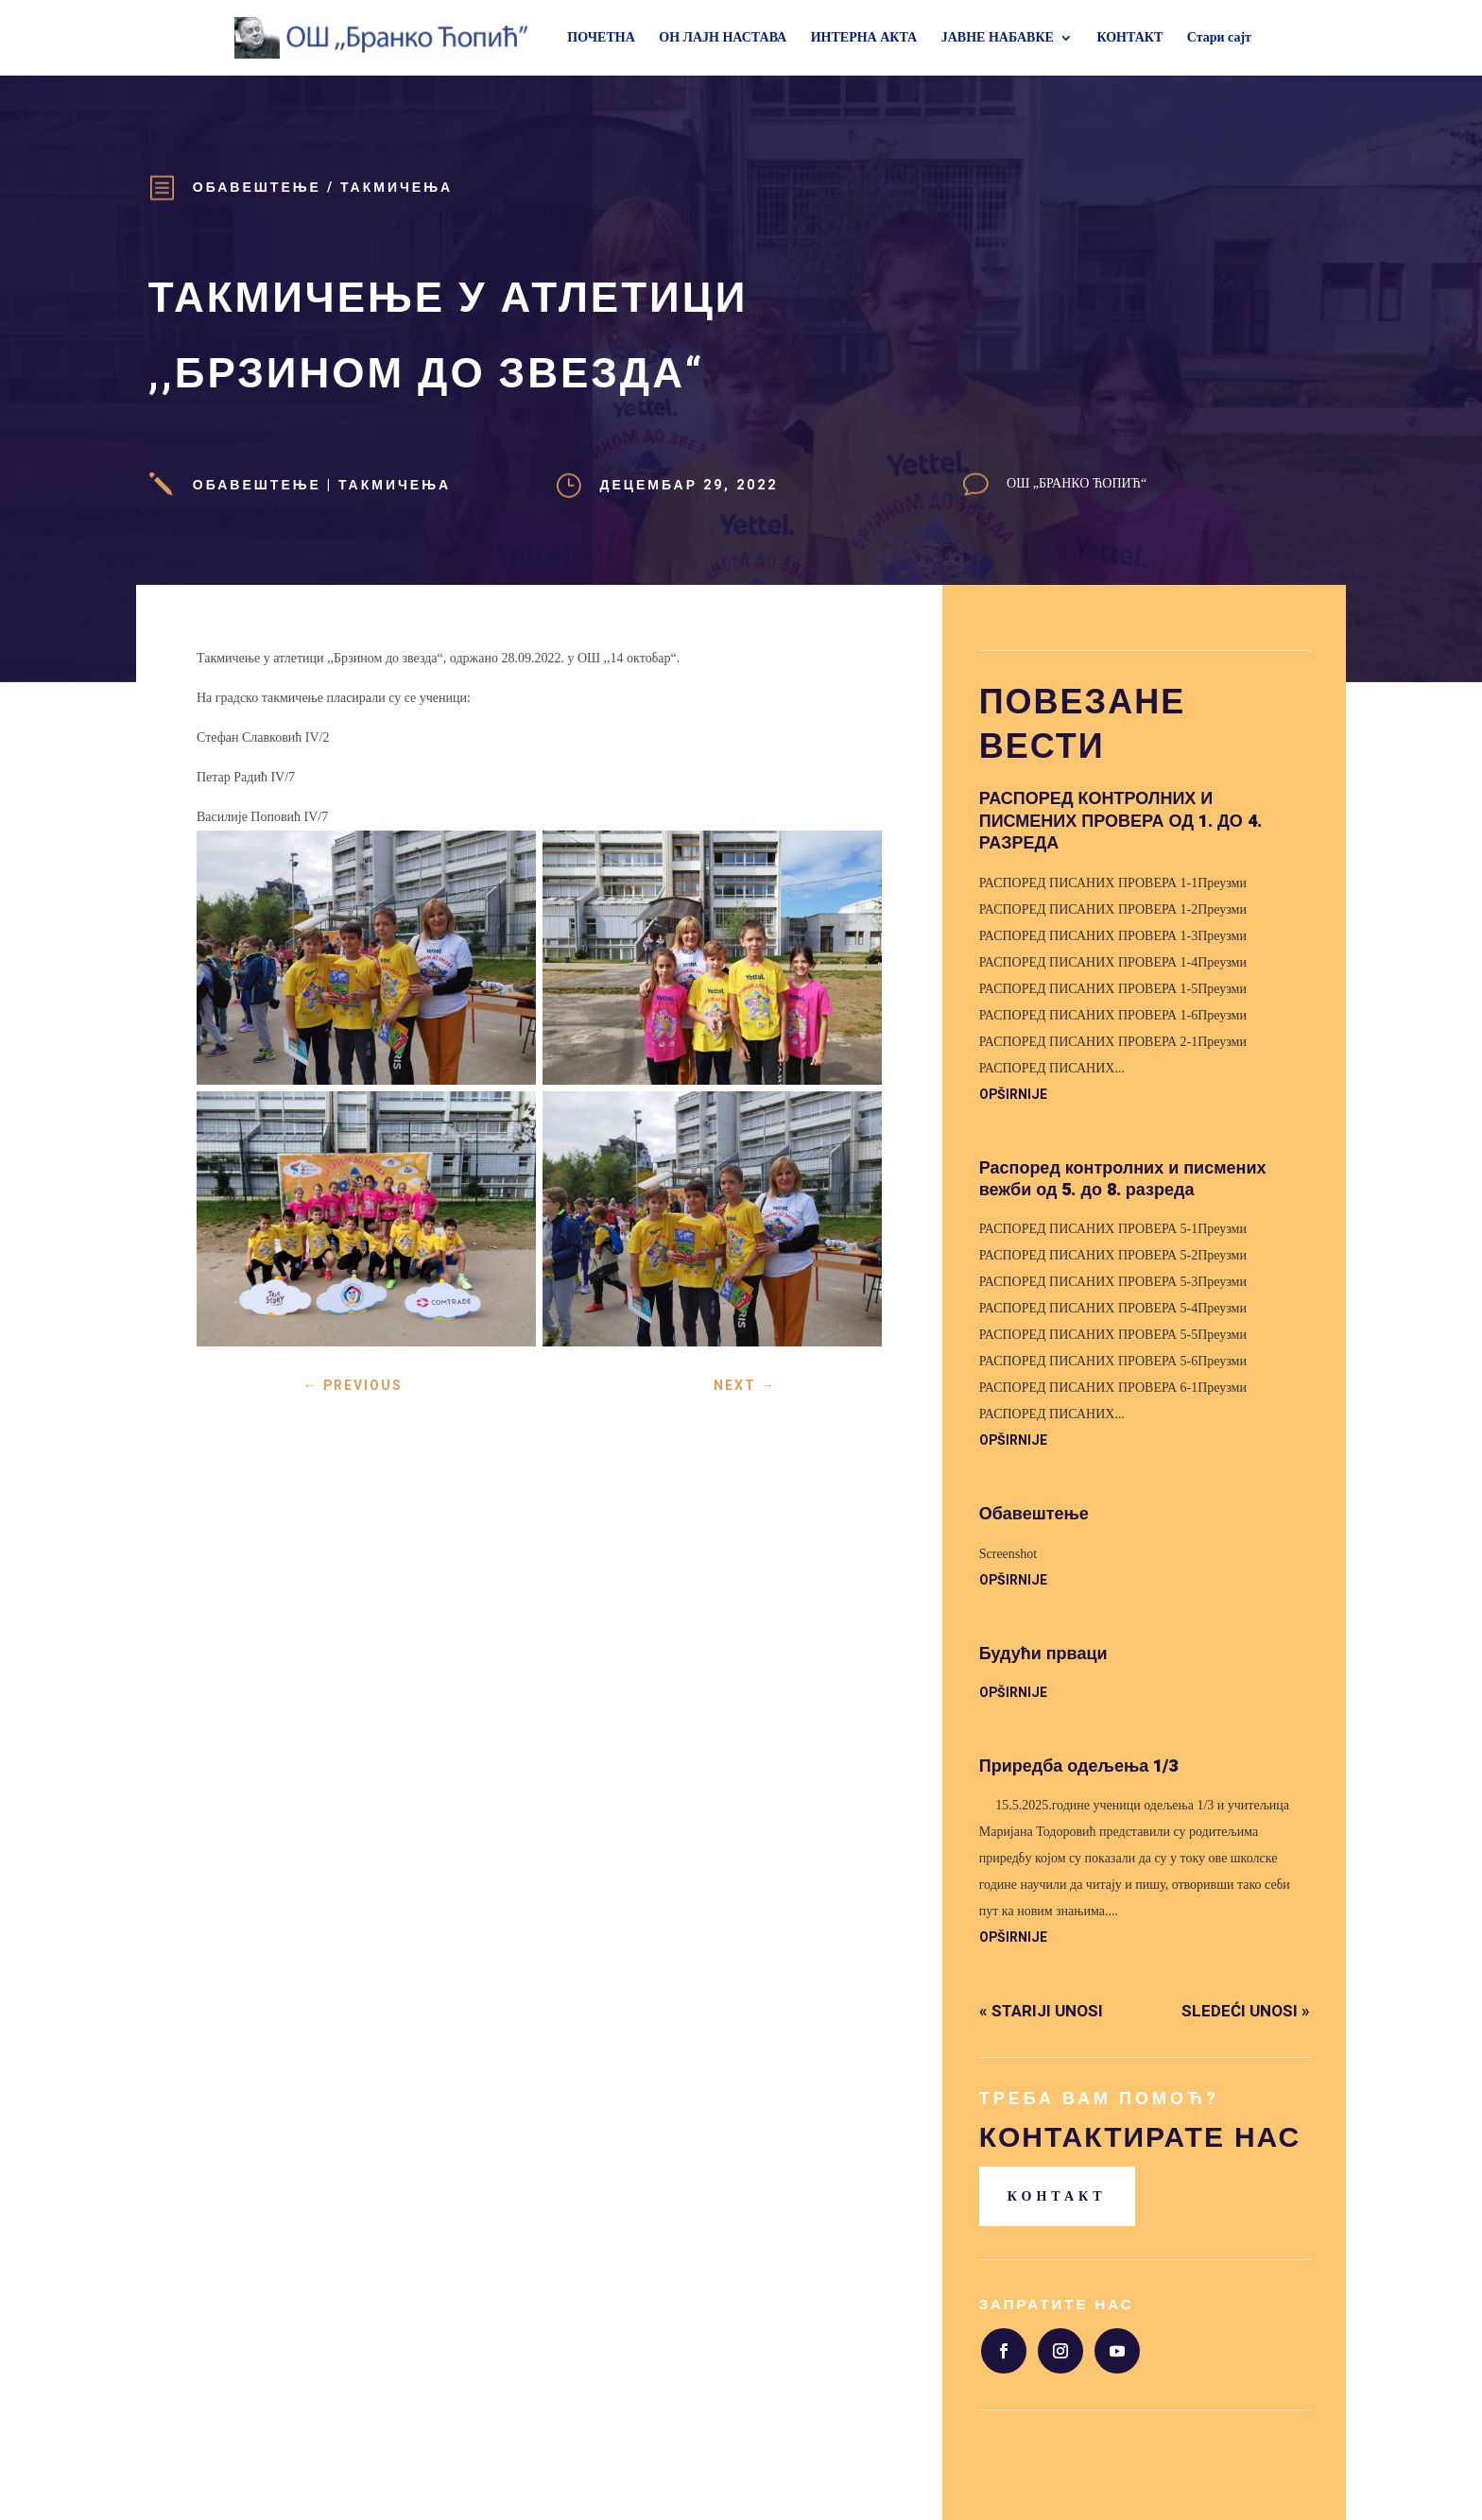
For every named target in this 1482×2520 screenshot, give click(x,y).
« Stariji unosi (1041, 2011)
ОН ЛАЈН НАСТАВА (722, 37)
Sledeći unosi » (1245, 2011)
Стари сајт (1219, 37)
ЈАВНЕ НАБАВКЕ (997, 37)
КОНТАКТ (1129, 37)
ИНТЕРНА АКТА (864, 37)
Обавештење (257, 187)
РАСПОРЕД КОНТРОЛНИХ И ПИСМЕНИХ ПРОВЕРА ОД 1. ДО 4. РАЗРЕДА (1120, 821)
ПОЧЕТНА (600, 37)
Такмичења (396, 187)
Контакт (1057, 2196)
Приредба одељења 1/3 (1079, 1766)
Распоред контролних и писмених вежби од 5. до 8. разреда (1123, 1179)
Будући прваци (1043, 1654)
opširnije (1013, 1095)
